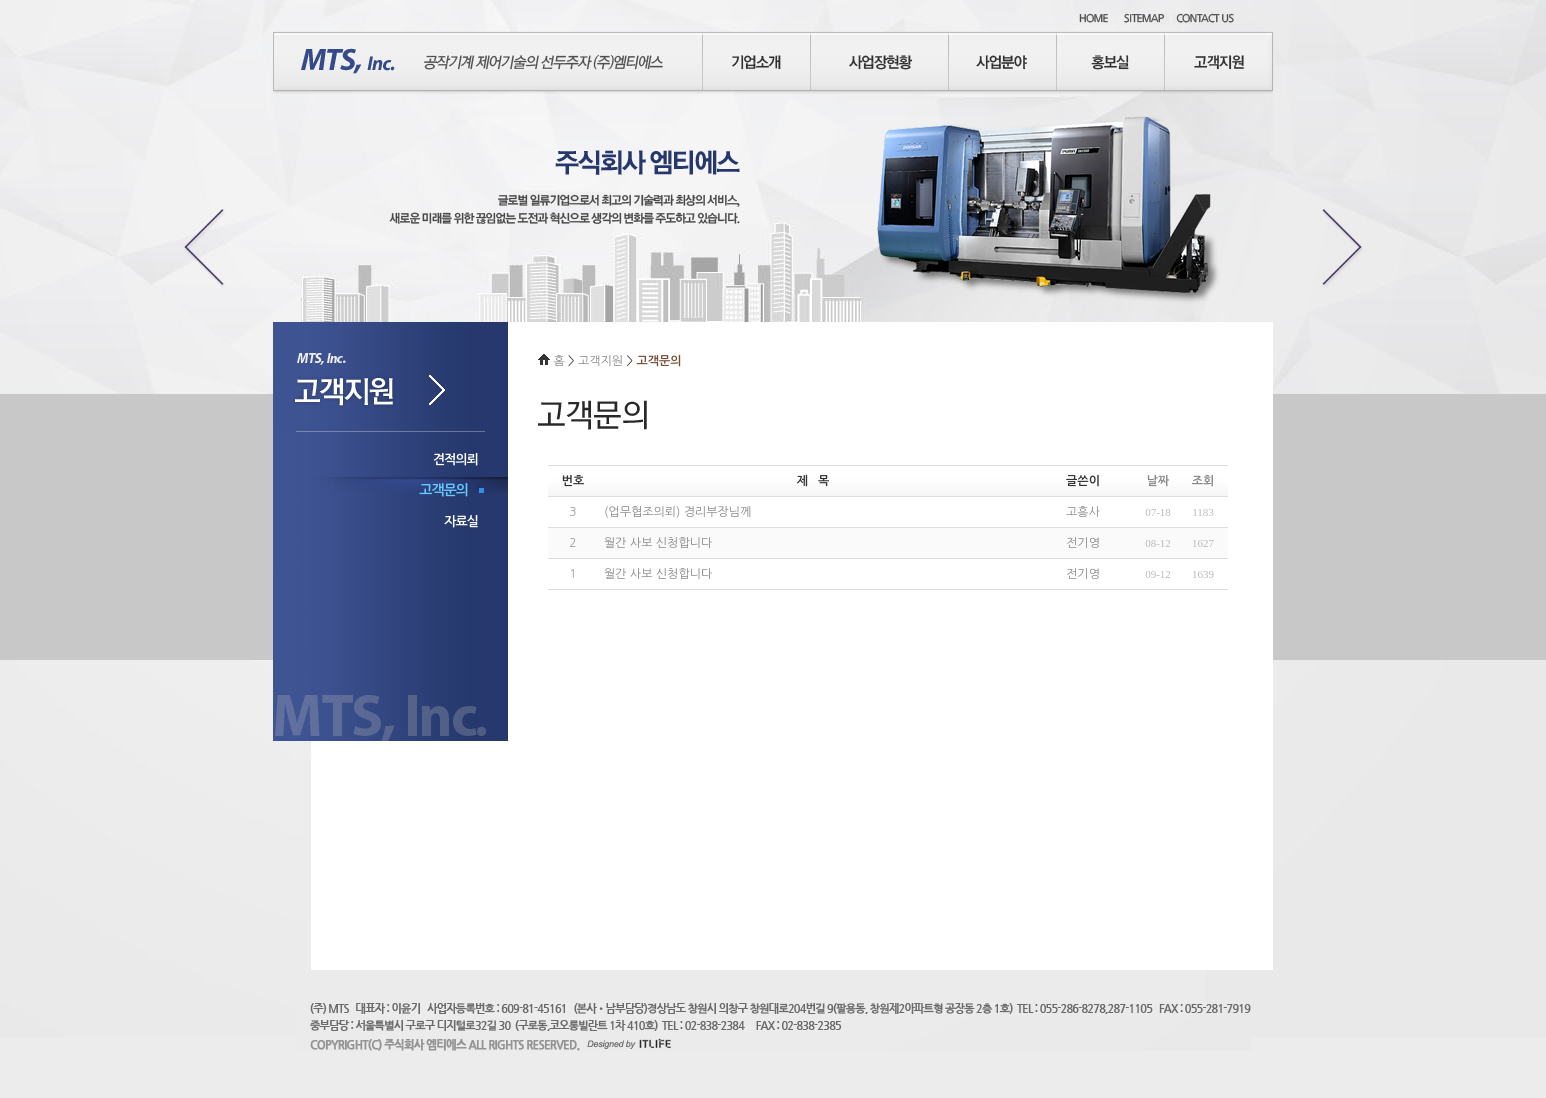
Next (1347, 245)
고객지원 (602, 361)
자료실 (461, 521)
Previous (199, 245)
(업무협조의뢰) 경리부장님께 (677, 512)
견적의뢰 (455, 459)
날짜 (1158, 481)
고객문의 (443, 490)
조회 (1203, 481)
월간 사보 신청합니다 (658, 543)
